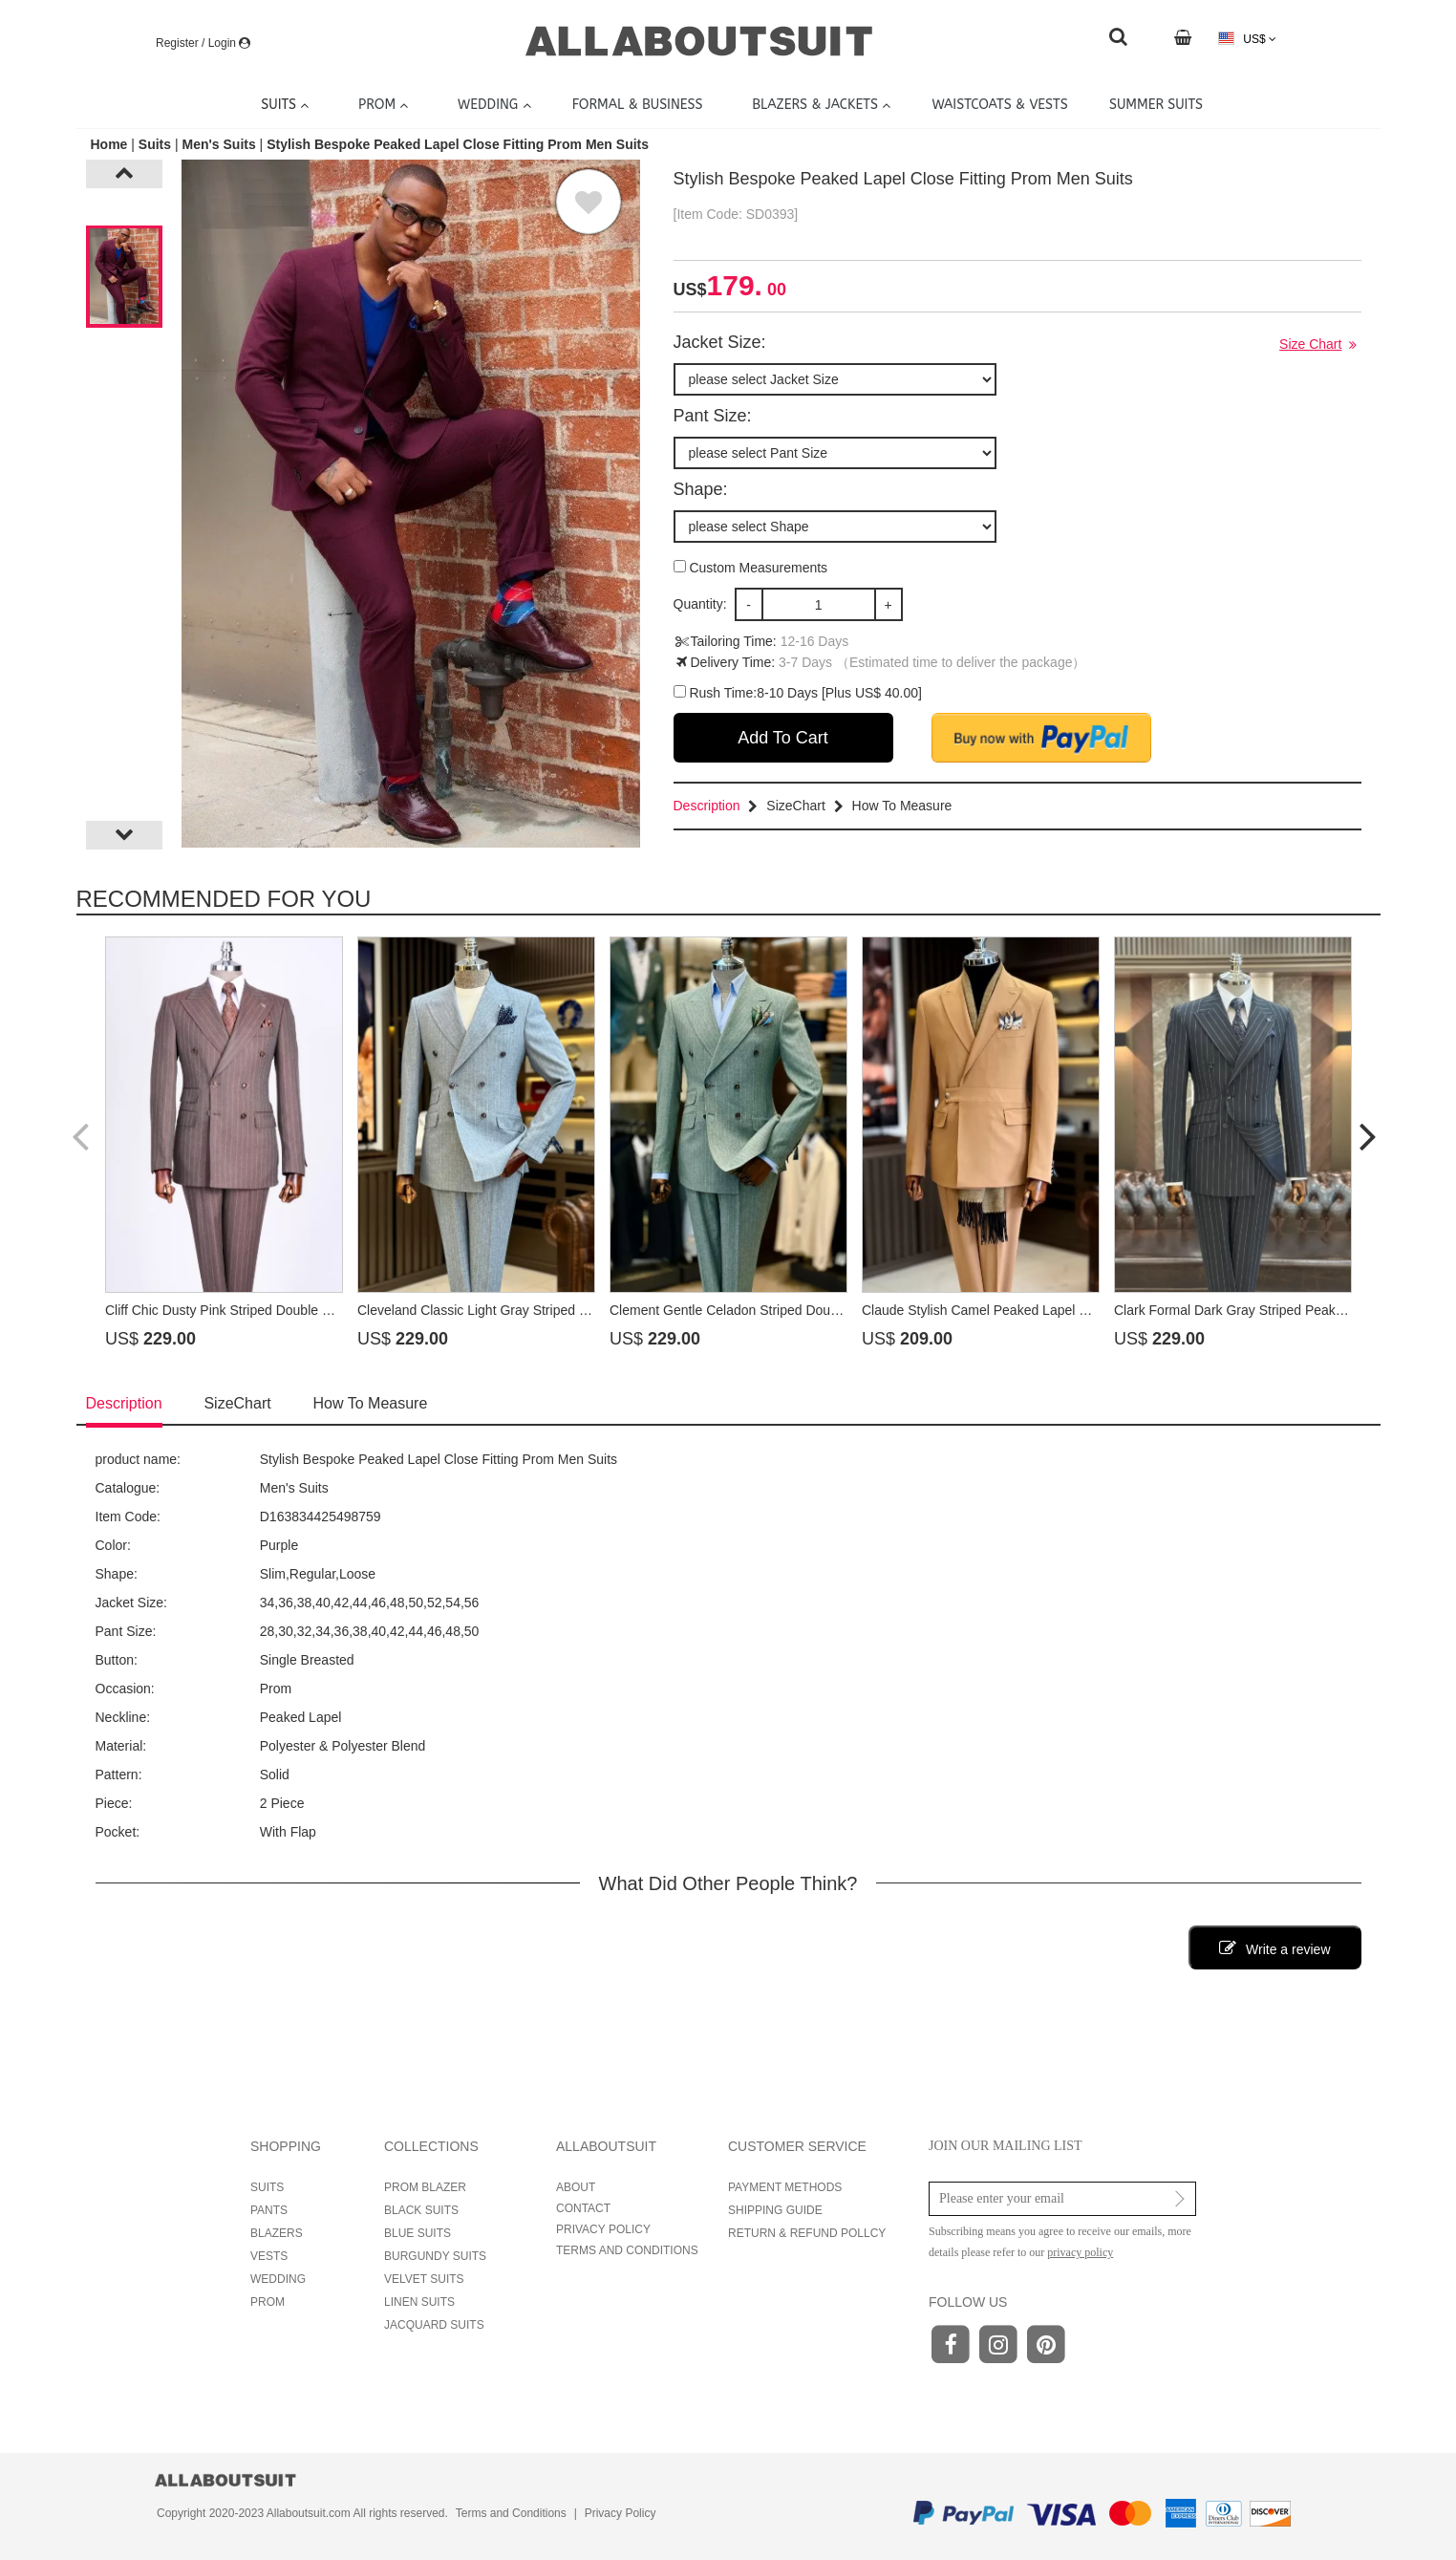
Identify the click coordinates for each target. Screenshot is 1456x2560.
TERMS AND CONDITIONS (627, 2250)
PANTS (269, 2210)
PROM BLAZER (425, 2187)
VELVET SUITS (424, 2279)
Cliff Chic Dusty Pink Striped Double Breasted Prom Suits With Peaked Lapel (333, 1310)
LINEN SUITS (419, 2302)
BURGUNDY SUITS (435, 2256)
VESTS (269, 2256)
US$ (1247, 39)
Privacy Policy (620, 2513)
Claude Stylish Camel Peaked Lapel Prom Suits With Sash (1035, 1310)
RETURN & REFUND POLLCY (807, 2233)
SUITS (267, 2187)
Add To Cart (783, 737)
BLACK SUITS (421, 2210)
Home (111, 144)
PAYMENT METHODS (785, 2187)
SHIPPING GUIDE (775, 2210)
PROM (267, 2302)
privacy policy (1080, 2252)
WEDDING (278, 2279)
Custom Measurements (751, 567)
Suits (155, 144)
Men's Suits (218, 144)
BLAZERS (276, 2233)
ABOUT (575, 2187)
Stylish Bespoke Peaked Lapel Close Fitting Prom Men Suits (458, 144)
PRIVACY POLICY (603, 2229)
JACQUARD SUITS (434, 2325)
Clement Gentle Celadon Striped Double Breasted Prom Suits (792, 1310)
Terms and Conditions (511, 2513)
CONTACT (583, 2208)
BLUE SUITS (417, 2233)
